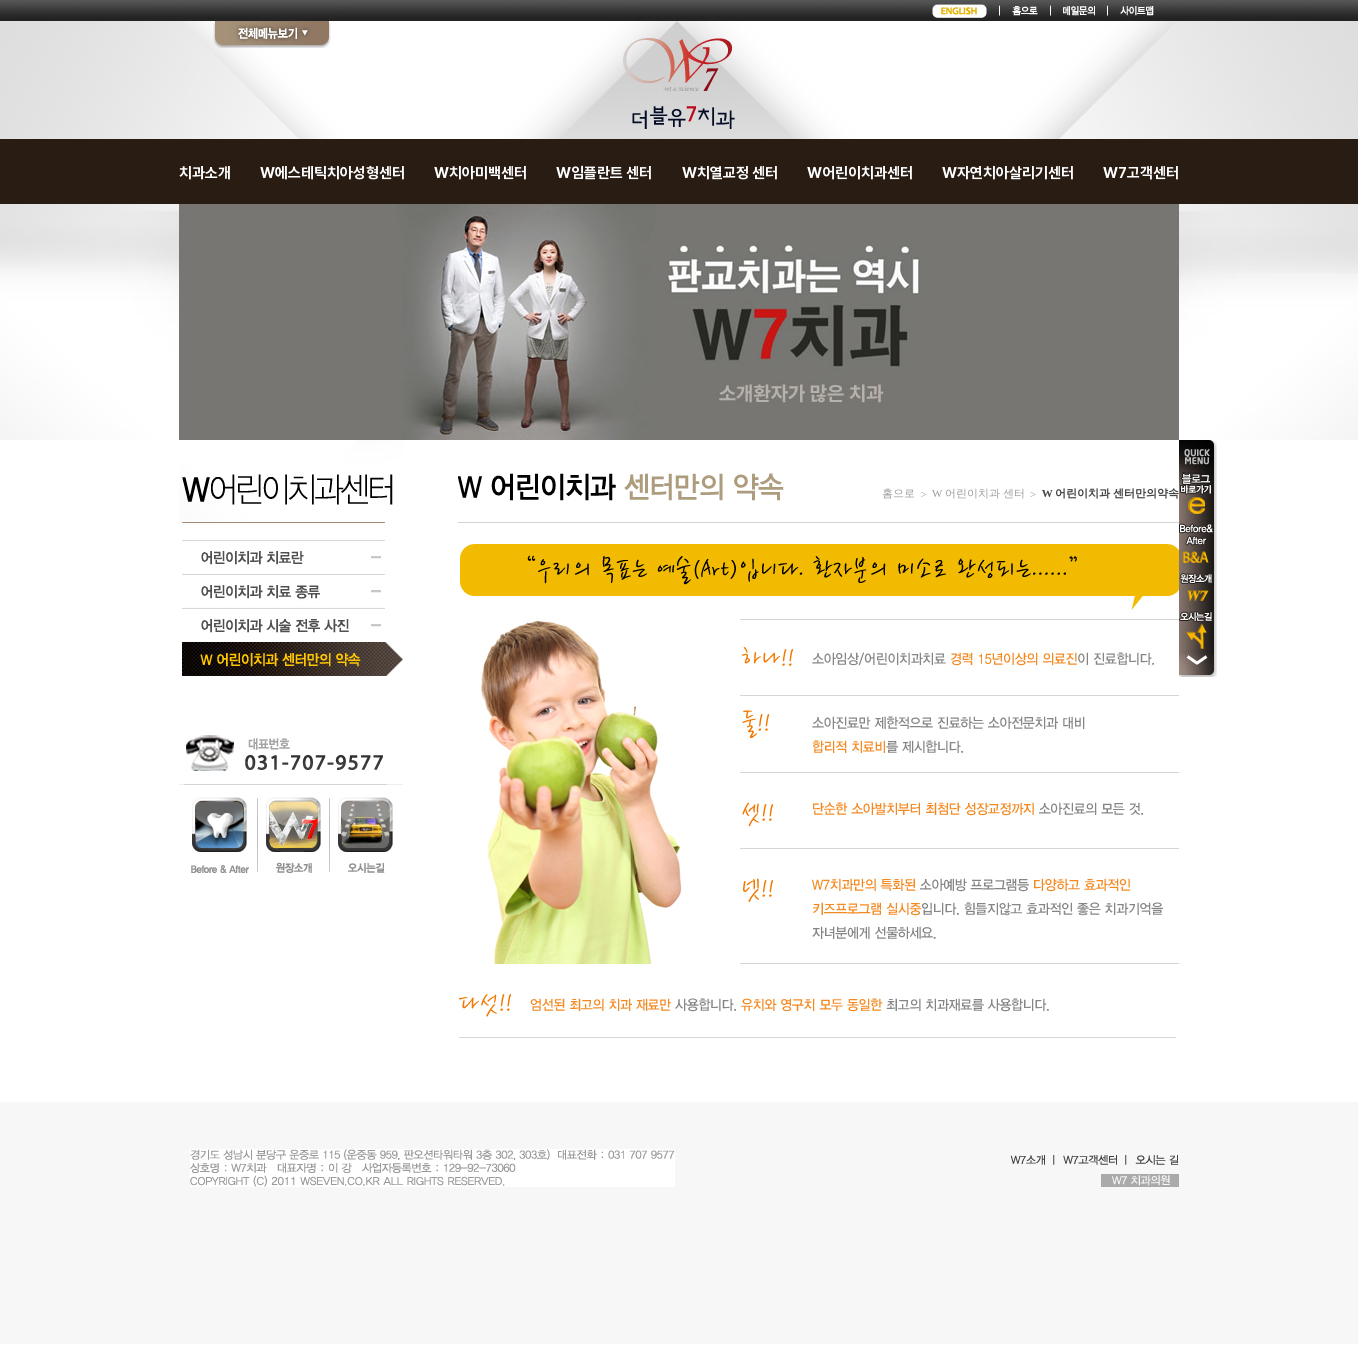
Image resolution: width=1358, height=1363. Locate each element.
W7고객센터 (1141, 173)
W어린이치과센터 (860, 173)
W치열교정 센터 (730, 173)
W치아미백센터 (480, 173)
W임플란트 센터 (604, 173)
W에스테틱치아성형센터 (332, 173)
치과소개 (205, 173)
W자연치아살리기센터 (1008, 173)
